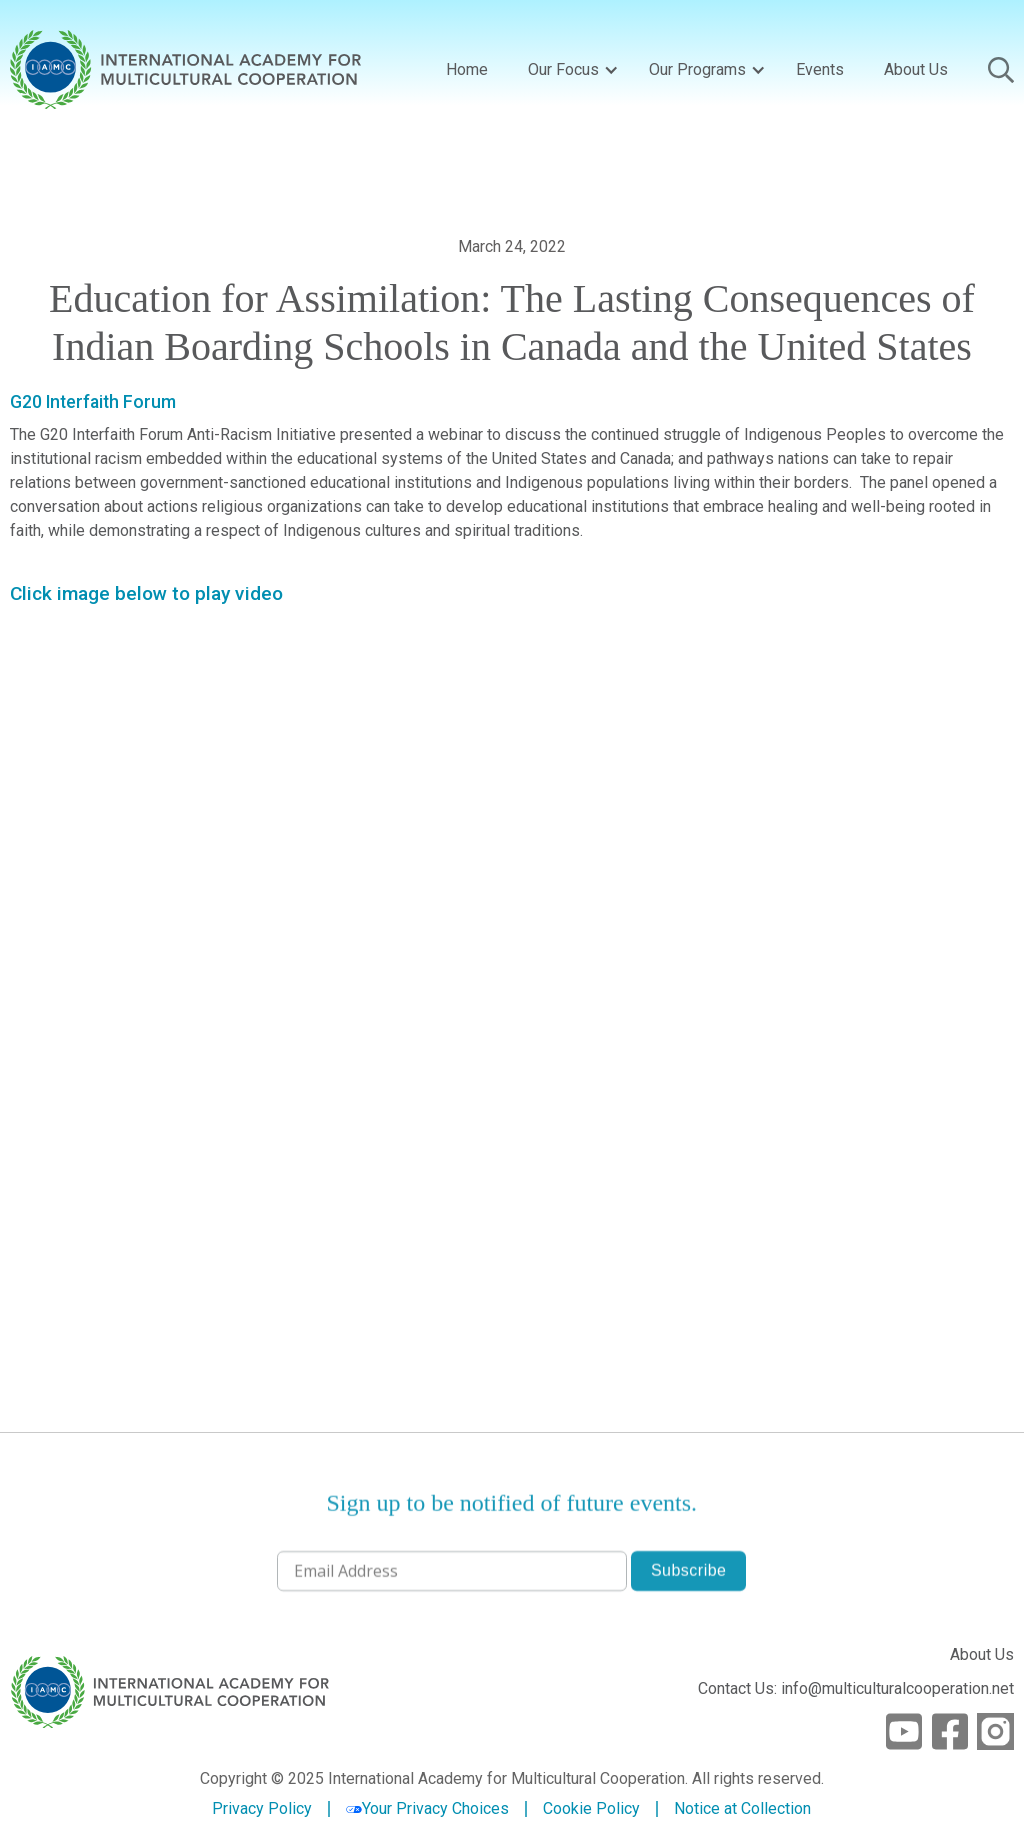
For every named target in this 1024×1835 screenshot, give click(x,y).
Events (820, 69)
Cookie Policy (591, 1809)
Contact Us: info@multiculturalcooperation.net (856, 1688)
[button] (568, 70)
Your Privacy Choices (427, 1808)
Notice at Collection (742, 1808)
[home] (185, 69)
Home (467, 69)
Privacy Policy (262, 1809)
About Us (916, 69)
